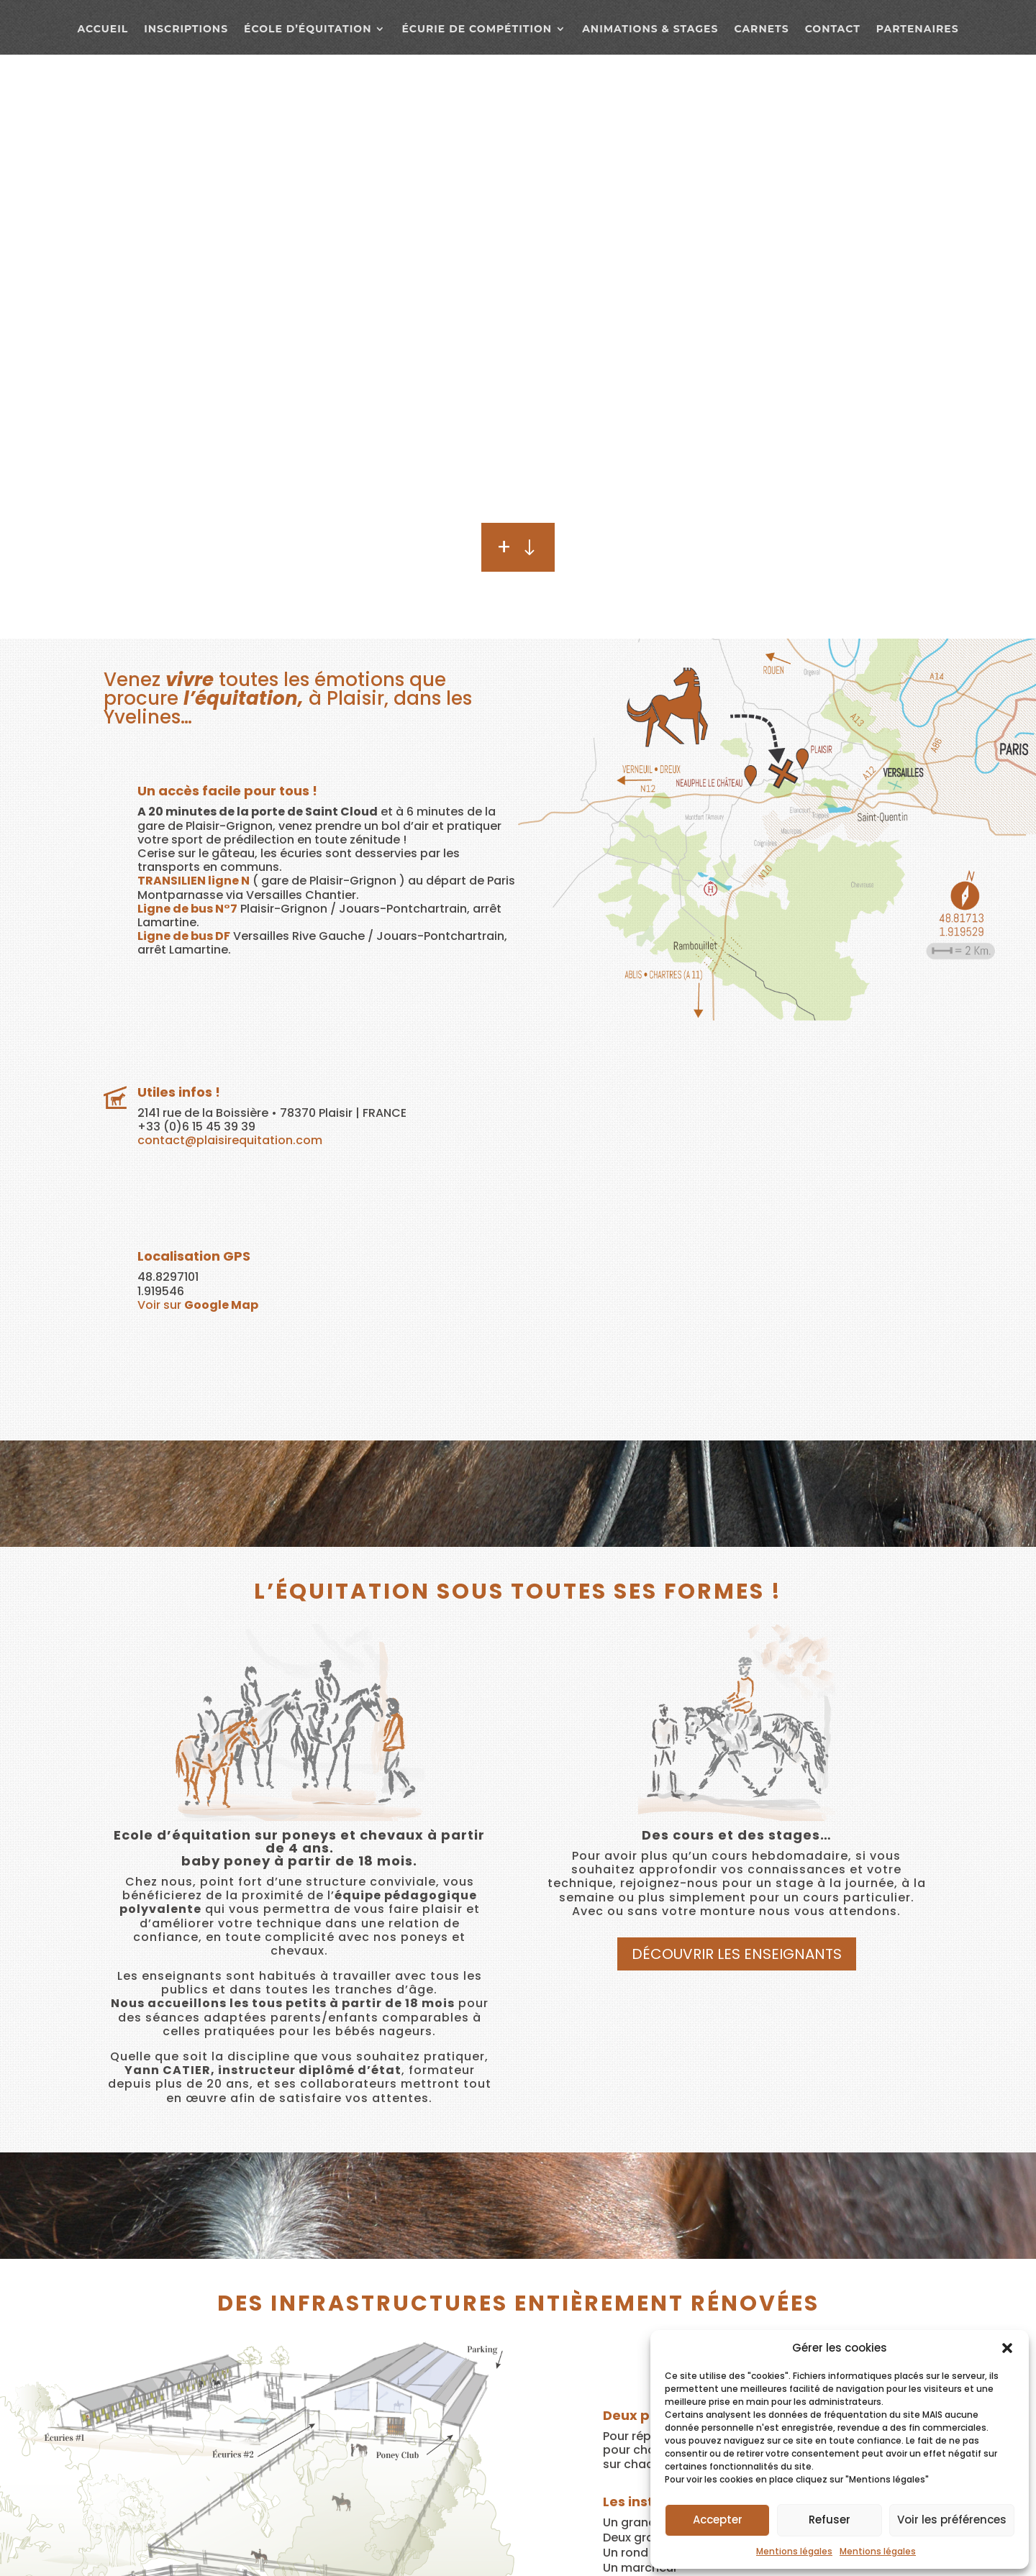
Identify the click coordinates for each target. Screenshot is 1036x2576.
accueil (102, 29)
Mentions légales (794, 2551)
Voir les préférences (952, 2519)
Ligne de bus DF (183, 936)
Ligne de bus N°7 (187, 908)
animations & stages (650, 29)
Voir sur (197, 1305)
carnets (761, 29)
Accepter (717, 2519)
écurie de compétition (476, 29)
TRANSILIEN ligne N (193, 880)
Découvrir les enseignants (737, 1954)
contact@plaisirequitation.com (229, 1140)
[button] (1007, 2348)
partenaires (917, 29)
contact (832, 29)
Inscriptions (186, 29)
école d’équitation (307, 29)
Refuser (829, 2519)
